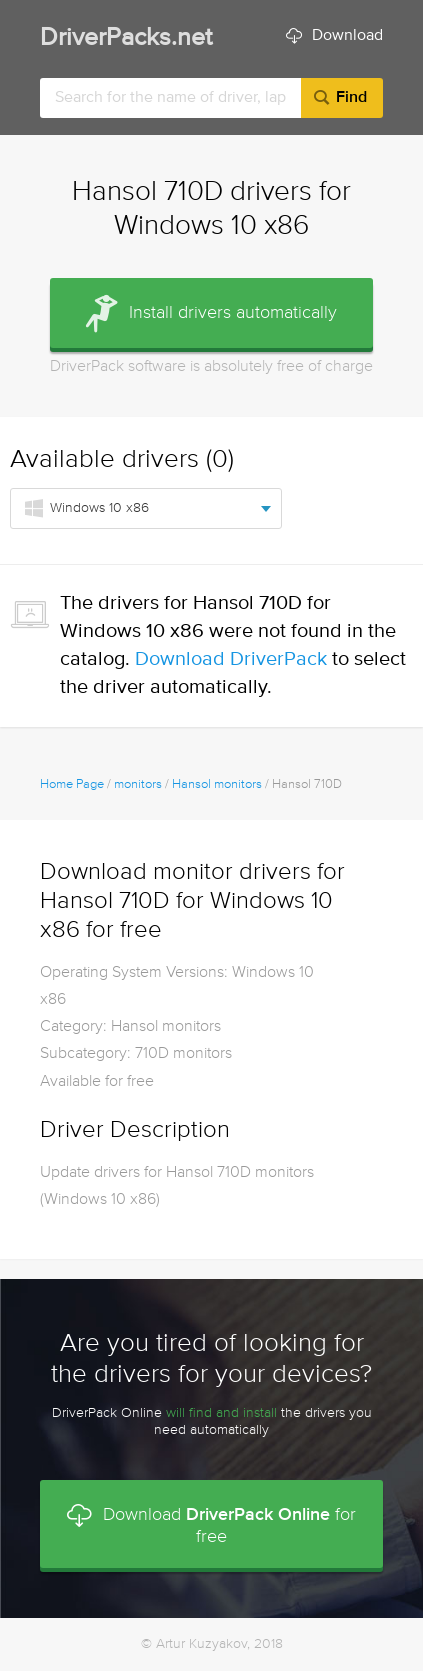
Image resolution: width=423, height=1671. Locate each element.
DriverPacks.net (126, 38)
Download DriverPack (231, 659)
